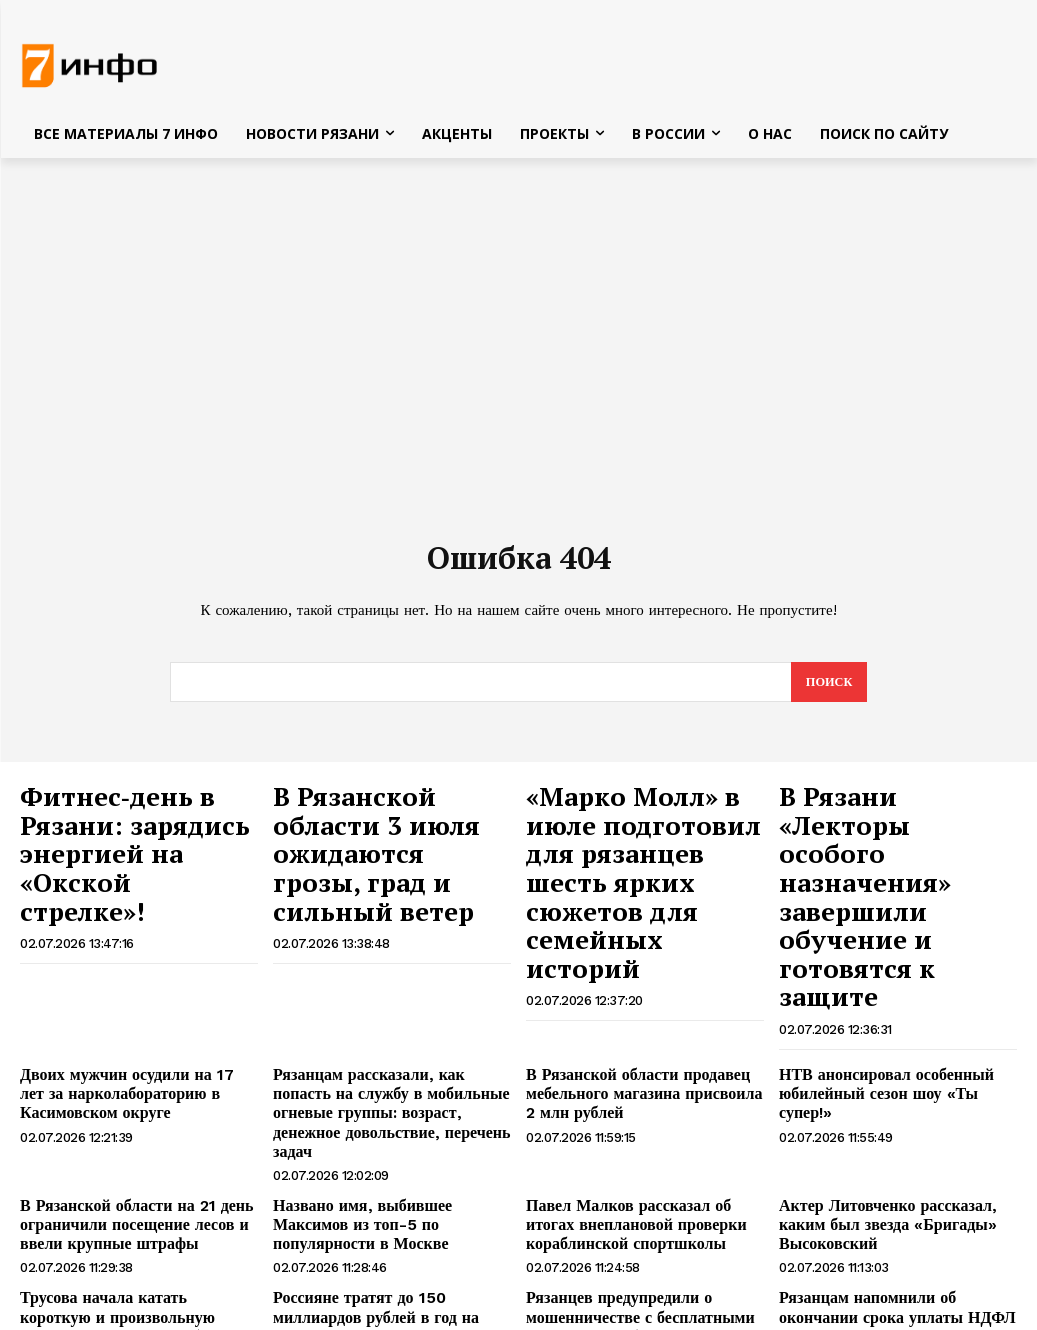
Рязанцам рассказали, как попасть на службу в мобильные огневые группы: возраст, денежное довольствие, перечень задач (383, 980)
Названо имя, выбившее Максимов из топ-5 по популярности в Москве (388, 1066)
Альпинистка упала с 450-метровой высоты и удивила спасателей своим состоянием (644, 1245)
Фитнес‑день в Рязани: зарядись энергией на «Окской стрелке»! (132, 819)
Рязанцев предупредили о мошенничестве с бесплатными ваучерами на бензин (625, 1160)
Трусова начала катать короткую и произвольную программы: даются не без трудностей (131, 1160)
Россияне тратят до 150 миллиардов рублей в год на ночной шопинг (389, 1151)
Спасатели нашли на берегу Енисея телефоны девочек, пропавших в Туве (892, 1245)
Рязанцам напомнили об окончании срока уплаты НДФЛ (892, 1151)
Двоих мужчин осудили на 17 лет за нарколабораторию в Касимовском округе (133, 972)
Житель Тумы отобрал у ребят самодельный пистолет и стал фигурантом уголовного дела (370, 1245)
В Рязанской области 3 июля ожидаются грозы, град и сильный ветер (385, 830)
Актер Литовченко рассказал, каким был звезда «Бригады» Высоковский (896, 1066)
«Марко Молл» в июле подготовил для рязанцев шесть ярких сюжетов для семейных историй (642, 840)
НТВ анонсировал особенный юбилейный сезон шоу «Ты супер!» (891, 963)
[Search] (827, 688)
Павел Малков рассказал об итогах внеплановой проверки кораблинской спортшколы (638, 1075)
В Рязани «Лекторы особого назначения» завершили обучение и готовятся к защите (892, 830)
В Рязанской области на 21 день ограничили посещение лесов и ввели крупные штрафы (121, 1075)
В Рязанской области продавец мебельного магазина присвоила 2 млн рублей (635, 972)
